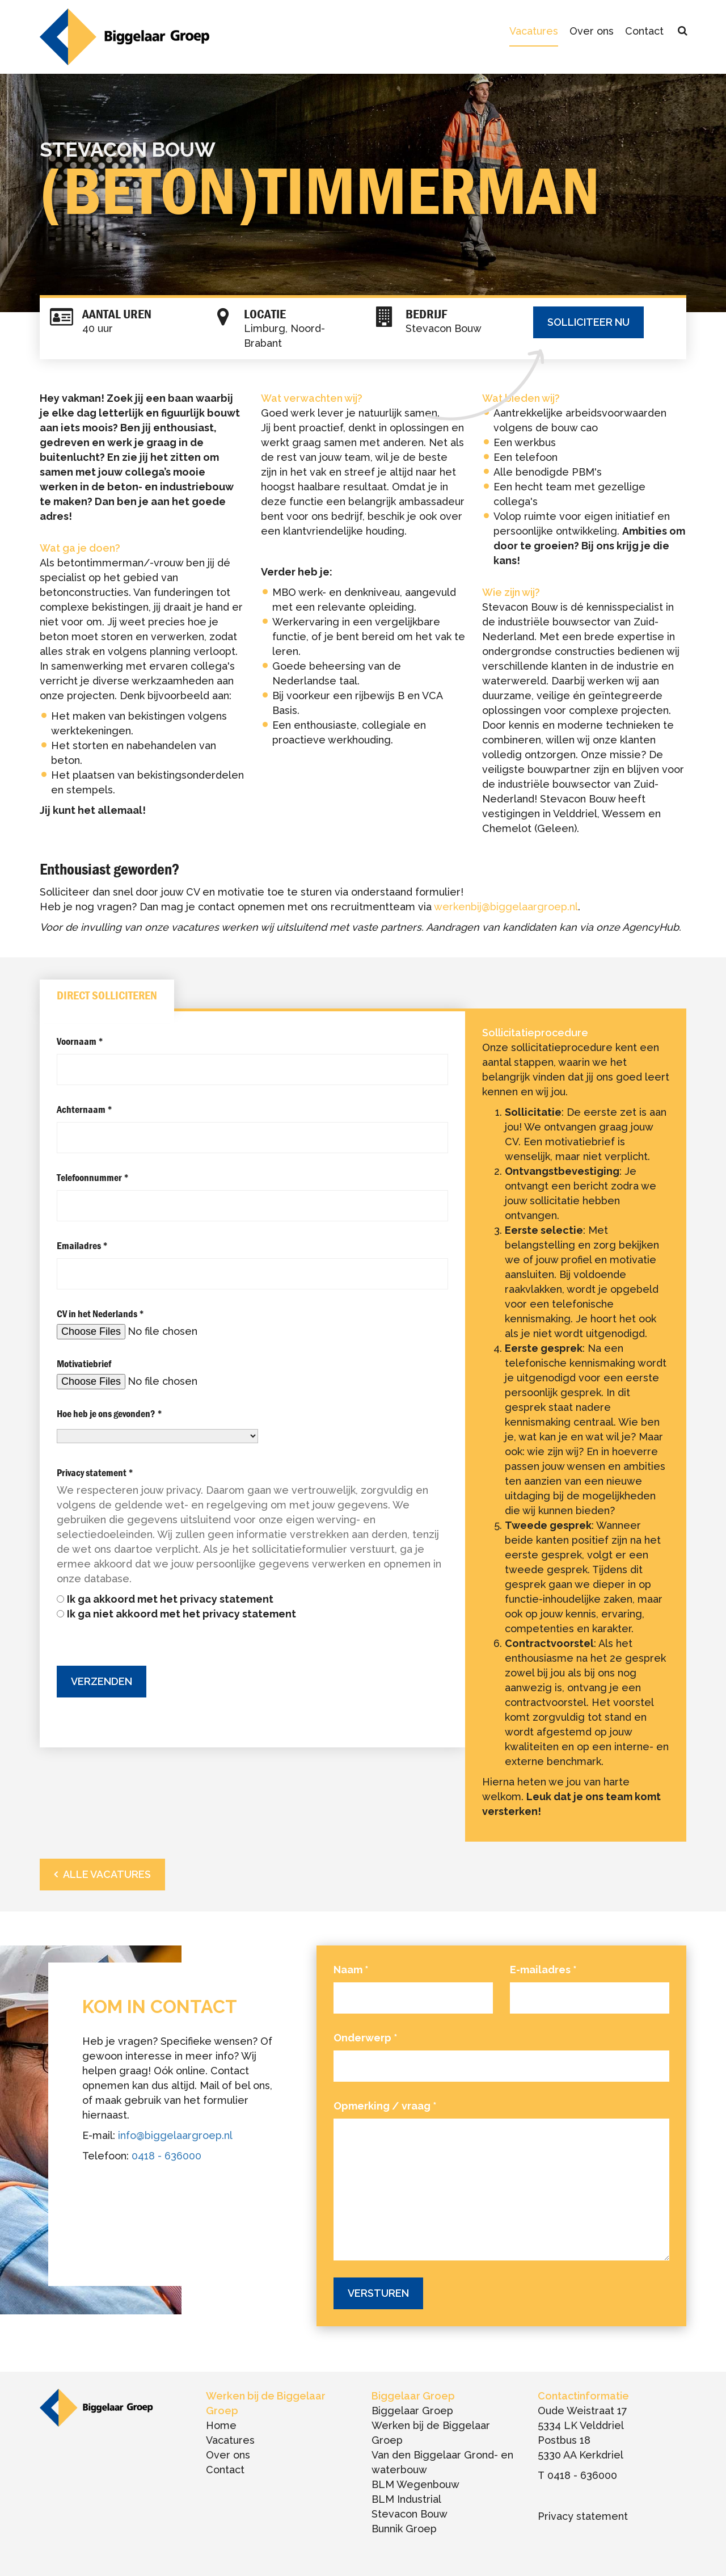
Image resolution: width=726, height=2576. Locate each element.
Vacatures (533, 31)
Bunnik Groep (404, 2529)
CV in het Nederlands (100, 1313)
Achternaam (84, 1109)
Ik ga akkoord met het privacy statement (170, 1599)
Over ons (591, 31)
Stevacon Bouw (410, 2514)
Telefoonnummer (93, 1177)
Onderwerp (366, 2038)
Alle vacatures (107, 1874)
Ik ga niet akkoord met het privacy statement (181, 1614)
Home (221, 2425)
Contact (644, 31)
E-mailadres (543, 1970)
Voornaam (80, 1041)
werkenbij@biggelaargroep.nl (506, 907)
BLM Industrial (406, 2499)
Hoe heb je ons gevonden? (109, 1413)
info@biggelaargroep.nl (175, 2135)
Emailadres (82, 1245)
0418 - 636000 (166, 2156)
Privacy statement (95, 1472)
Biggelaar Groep (412, 2411)
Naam (351, 1970)
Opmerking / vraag (385, 2106)
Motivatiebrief (84, 1363)
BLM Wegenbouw (415, 2484)
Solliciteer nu (588, 322)
